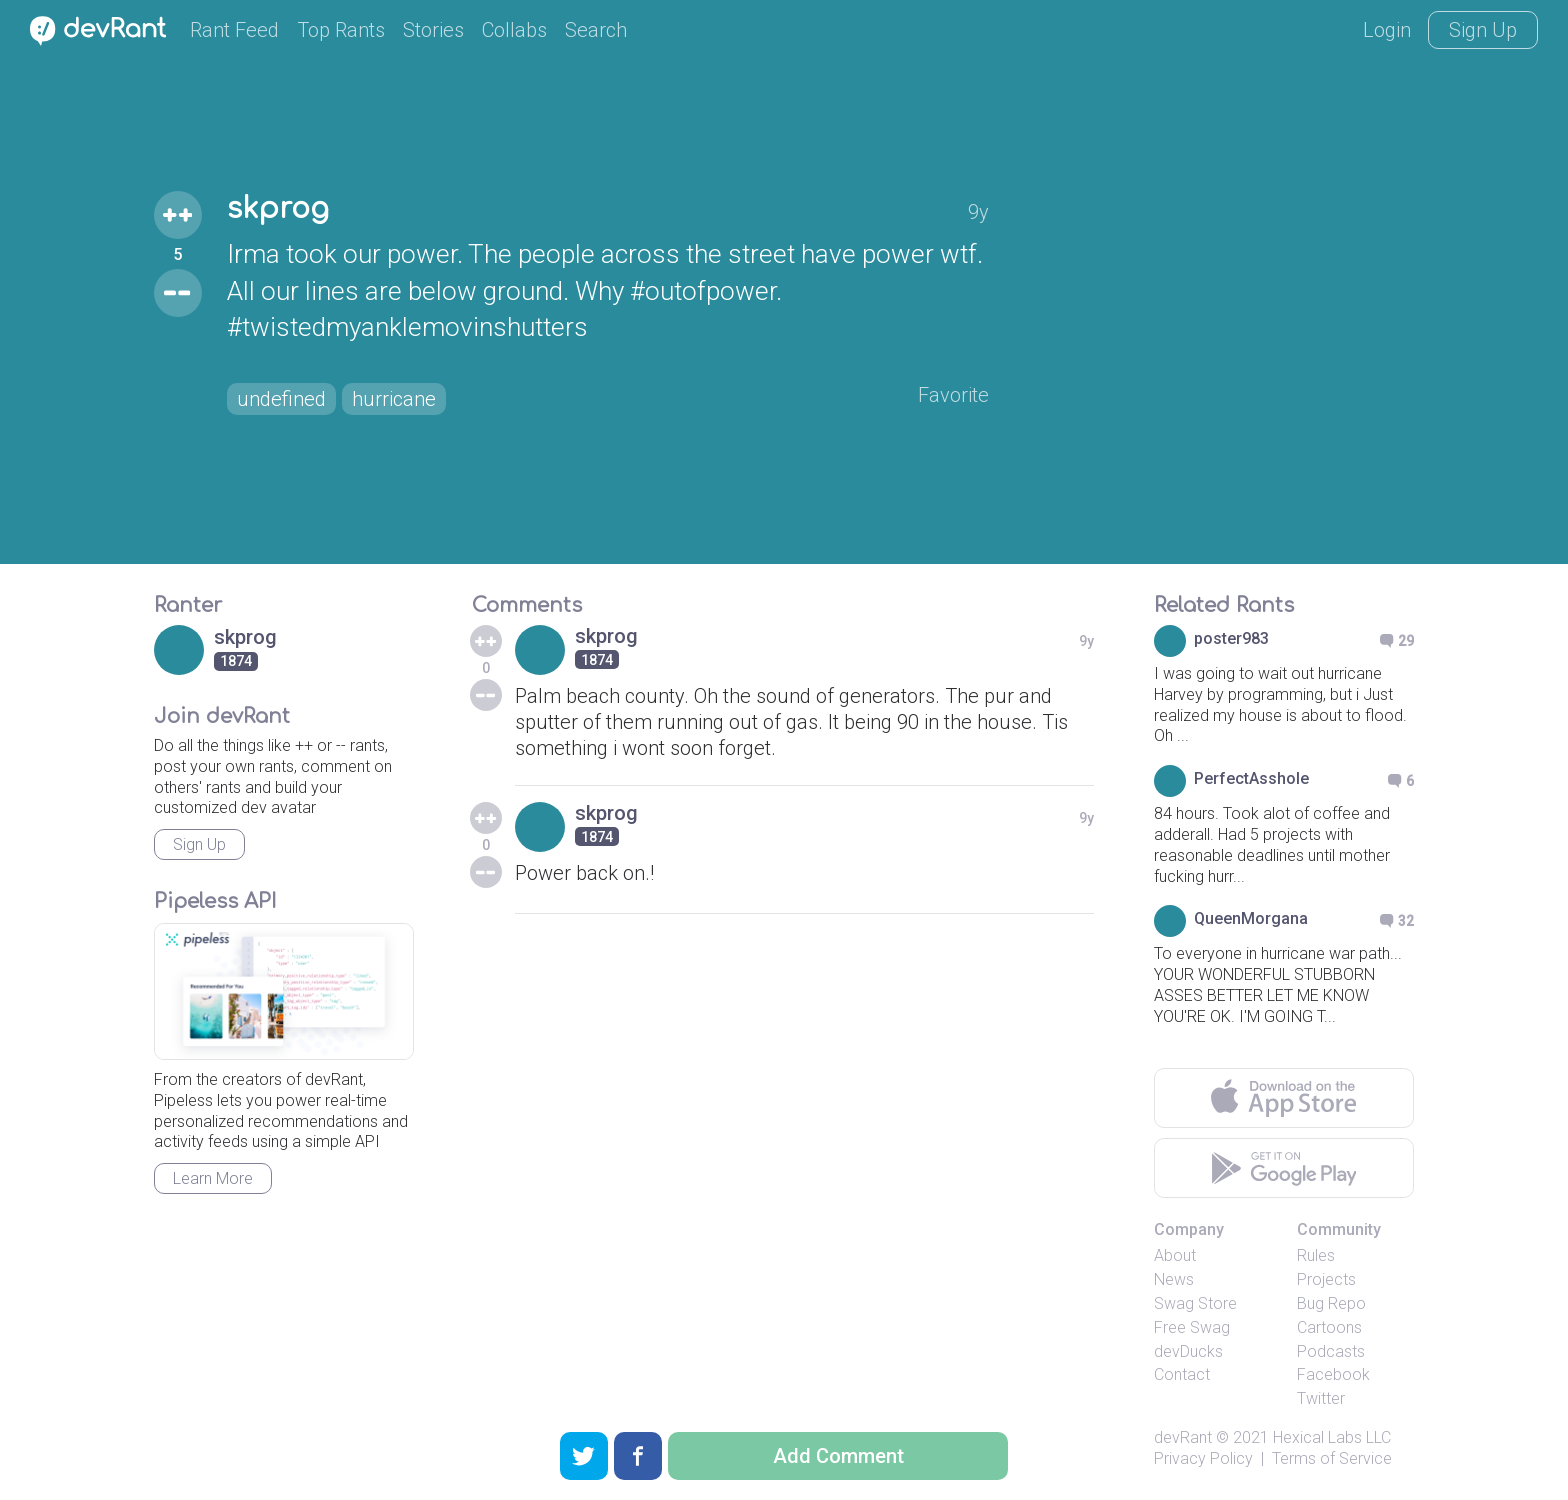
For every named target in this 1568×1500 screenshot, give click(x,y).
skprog (278, 209)
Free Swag (1192, 1327)
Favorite (953, 395)
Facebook (1333, 1374)
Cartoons (1329, 1327)
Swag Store (1195, 1303)
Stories (433, 30)
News (1174, 1279)
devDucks (1188, 1351)
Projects (1326, 1279)
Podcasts (1331, 1351)
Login (1387, 30)
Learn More (213, 1178)
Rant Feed (234, 30)
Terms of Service (1332, 1458)
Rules (1316, 1255)
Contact (1182, 1374)
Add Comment (838, 1456)
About (1175, 1255)
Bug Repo (1331, 1303)
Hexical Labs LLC (1332, 1437)
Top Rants (341, 30)
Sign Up (1483, 30)
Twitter (1321, 1398)
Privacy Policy (1203, 1458)
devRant (1183, 1437)
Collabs (514, 30)
